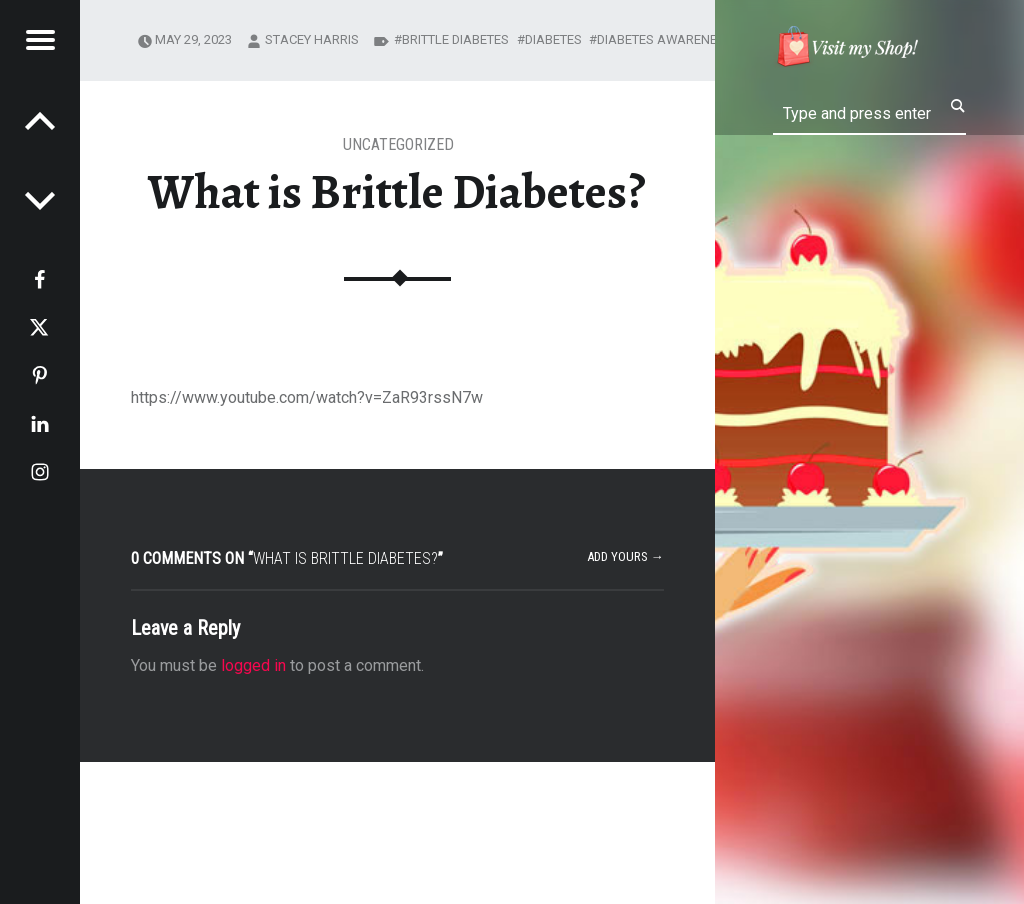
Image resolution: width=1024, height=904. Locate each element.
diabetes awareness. (666, 39)
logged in (253, 665)
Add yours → (625, 556)
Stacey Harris (312, 39)
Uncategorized (398, 144)
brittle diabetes (455, 39)
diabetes (553, 39)
